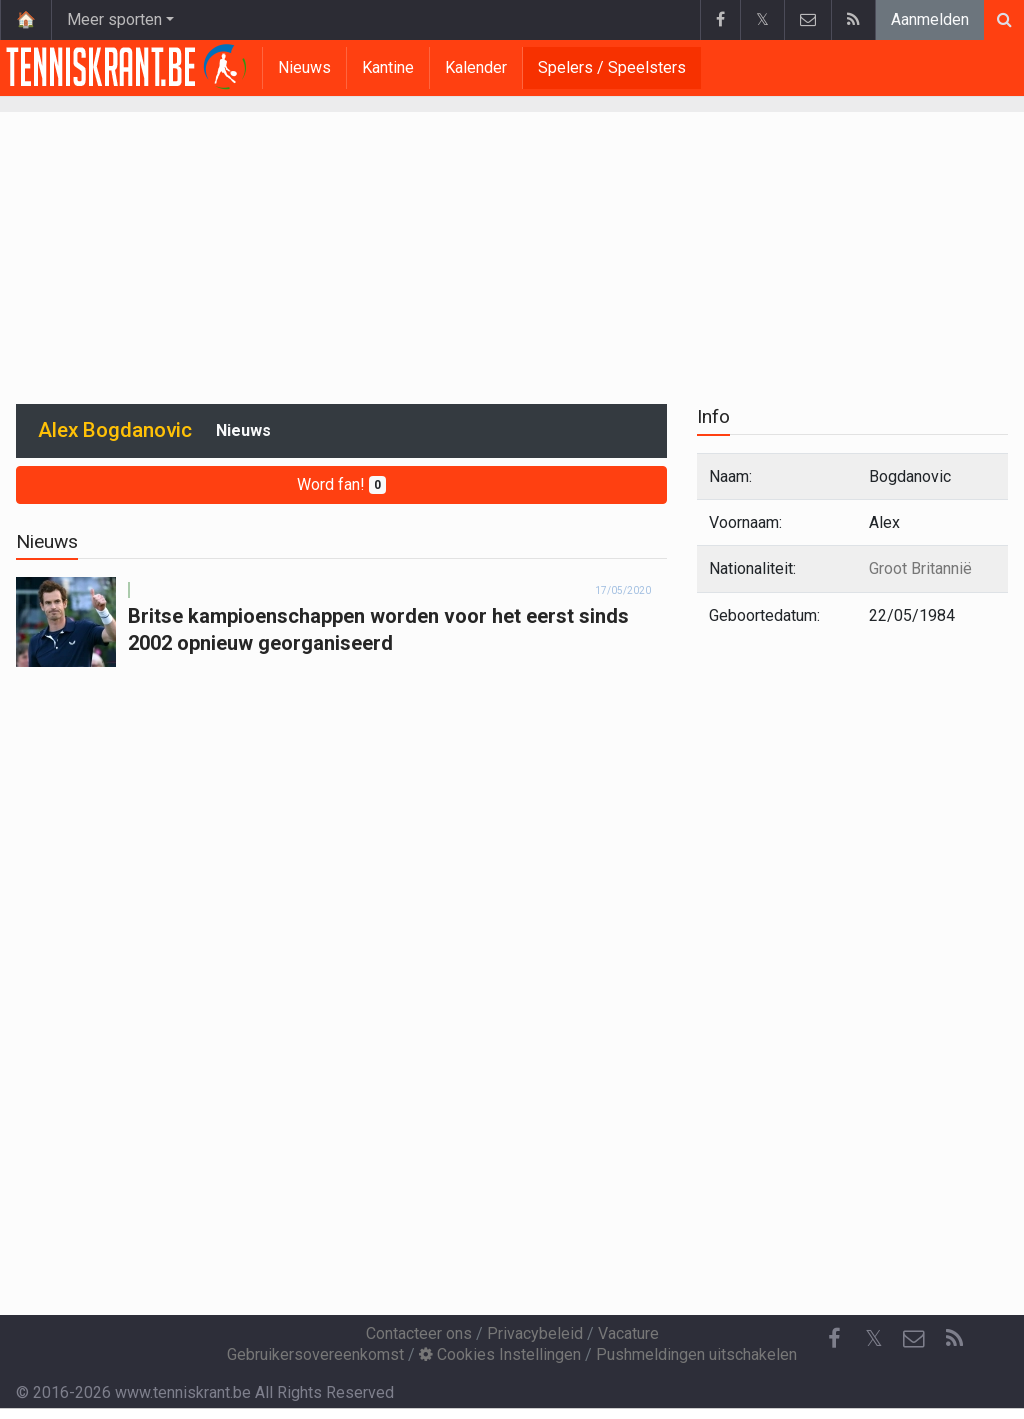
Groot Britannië (920, 568)
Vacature (628, 1333)
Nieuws (304, 67)
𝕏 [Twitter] (874, 1338)
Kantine (388, 67)
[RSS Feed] (954, 1339)
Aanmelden (930, 19)
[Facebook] (834, 1339)
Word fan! (341, 484)
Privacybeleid (535, 1333)
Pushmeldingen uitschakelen (696, 1354)
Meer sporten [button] (114, 19)
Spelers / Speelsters (612, 67)
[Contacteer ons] (914, 1339)
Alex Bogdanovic (115, 430)
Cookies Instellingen (500, 1354)
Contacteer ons (419, 1333)
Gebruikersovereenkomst (315, 1354)
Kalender (476, 67)
